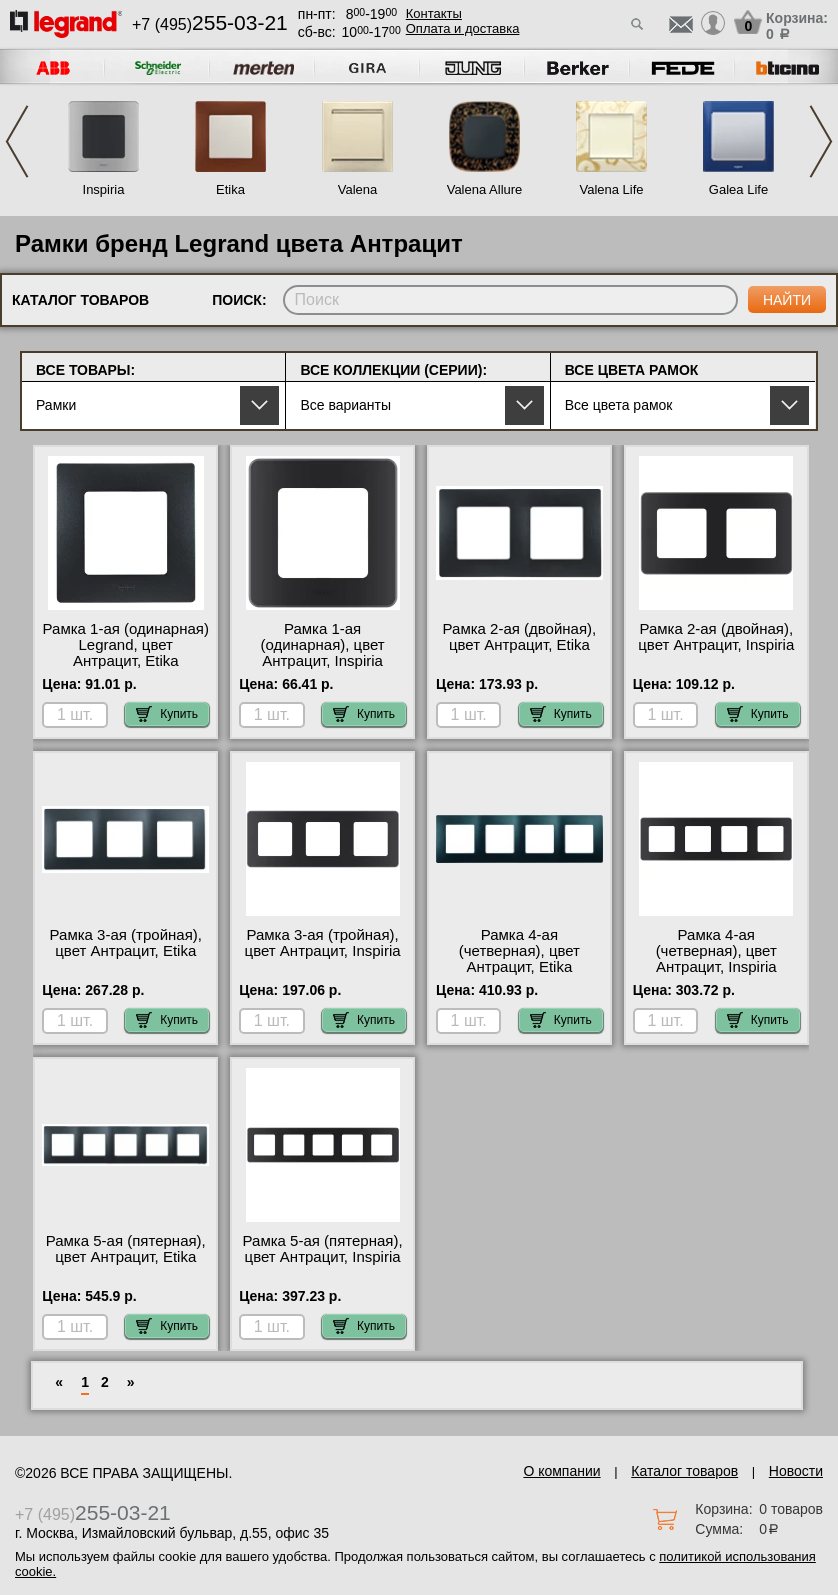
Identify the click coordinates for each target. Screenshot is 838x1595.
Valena (358, 189)
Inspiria (104, 189)
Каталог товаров (684, 1471)
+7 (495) (210, 24)
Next (821, 141)
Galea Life (738, 189)
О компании (561, 1471)
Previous (17, 141)
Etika (230, 189)
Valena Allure (485, 189)
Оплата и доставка (463, 28)
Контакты (434, 13)
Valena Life (611, 189)
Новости (796, 1471)
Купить (167, 714)
